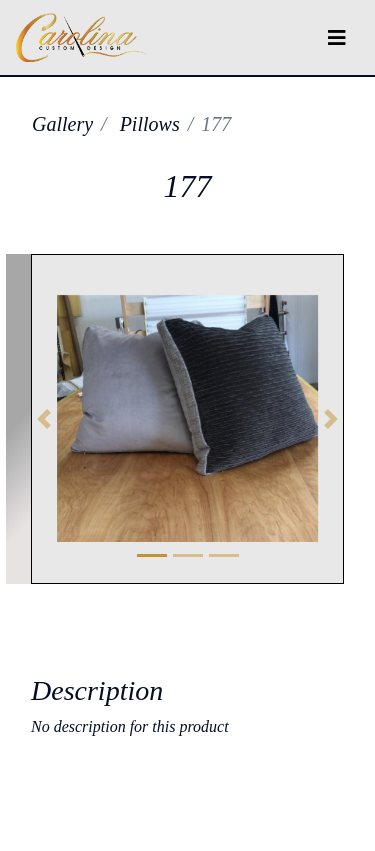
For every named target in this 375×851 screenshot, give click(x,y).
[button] (44, 419)
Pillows (150, 124)
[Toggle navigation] (337, 38)
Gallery (62, 124)
